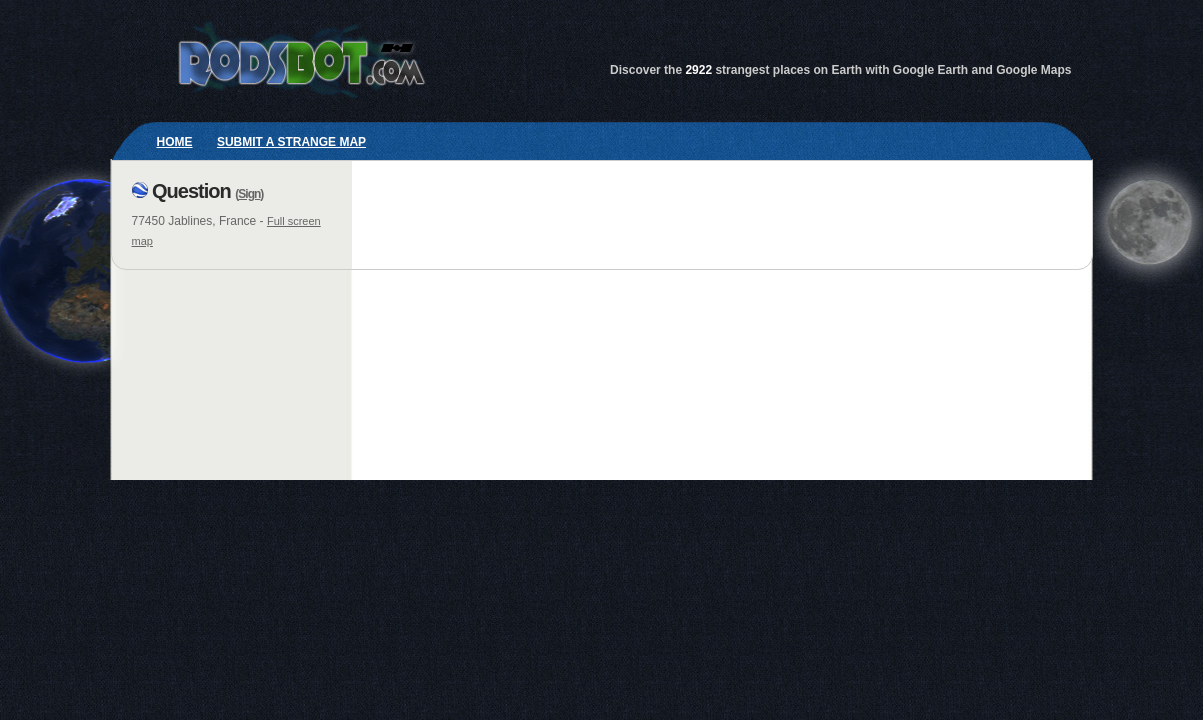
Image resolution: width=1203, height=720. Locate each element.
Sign (249, 194)
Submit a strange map (291, 142)
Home (175, 142)
